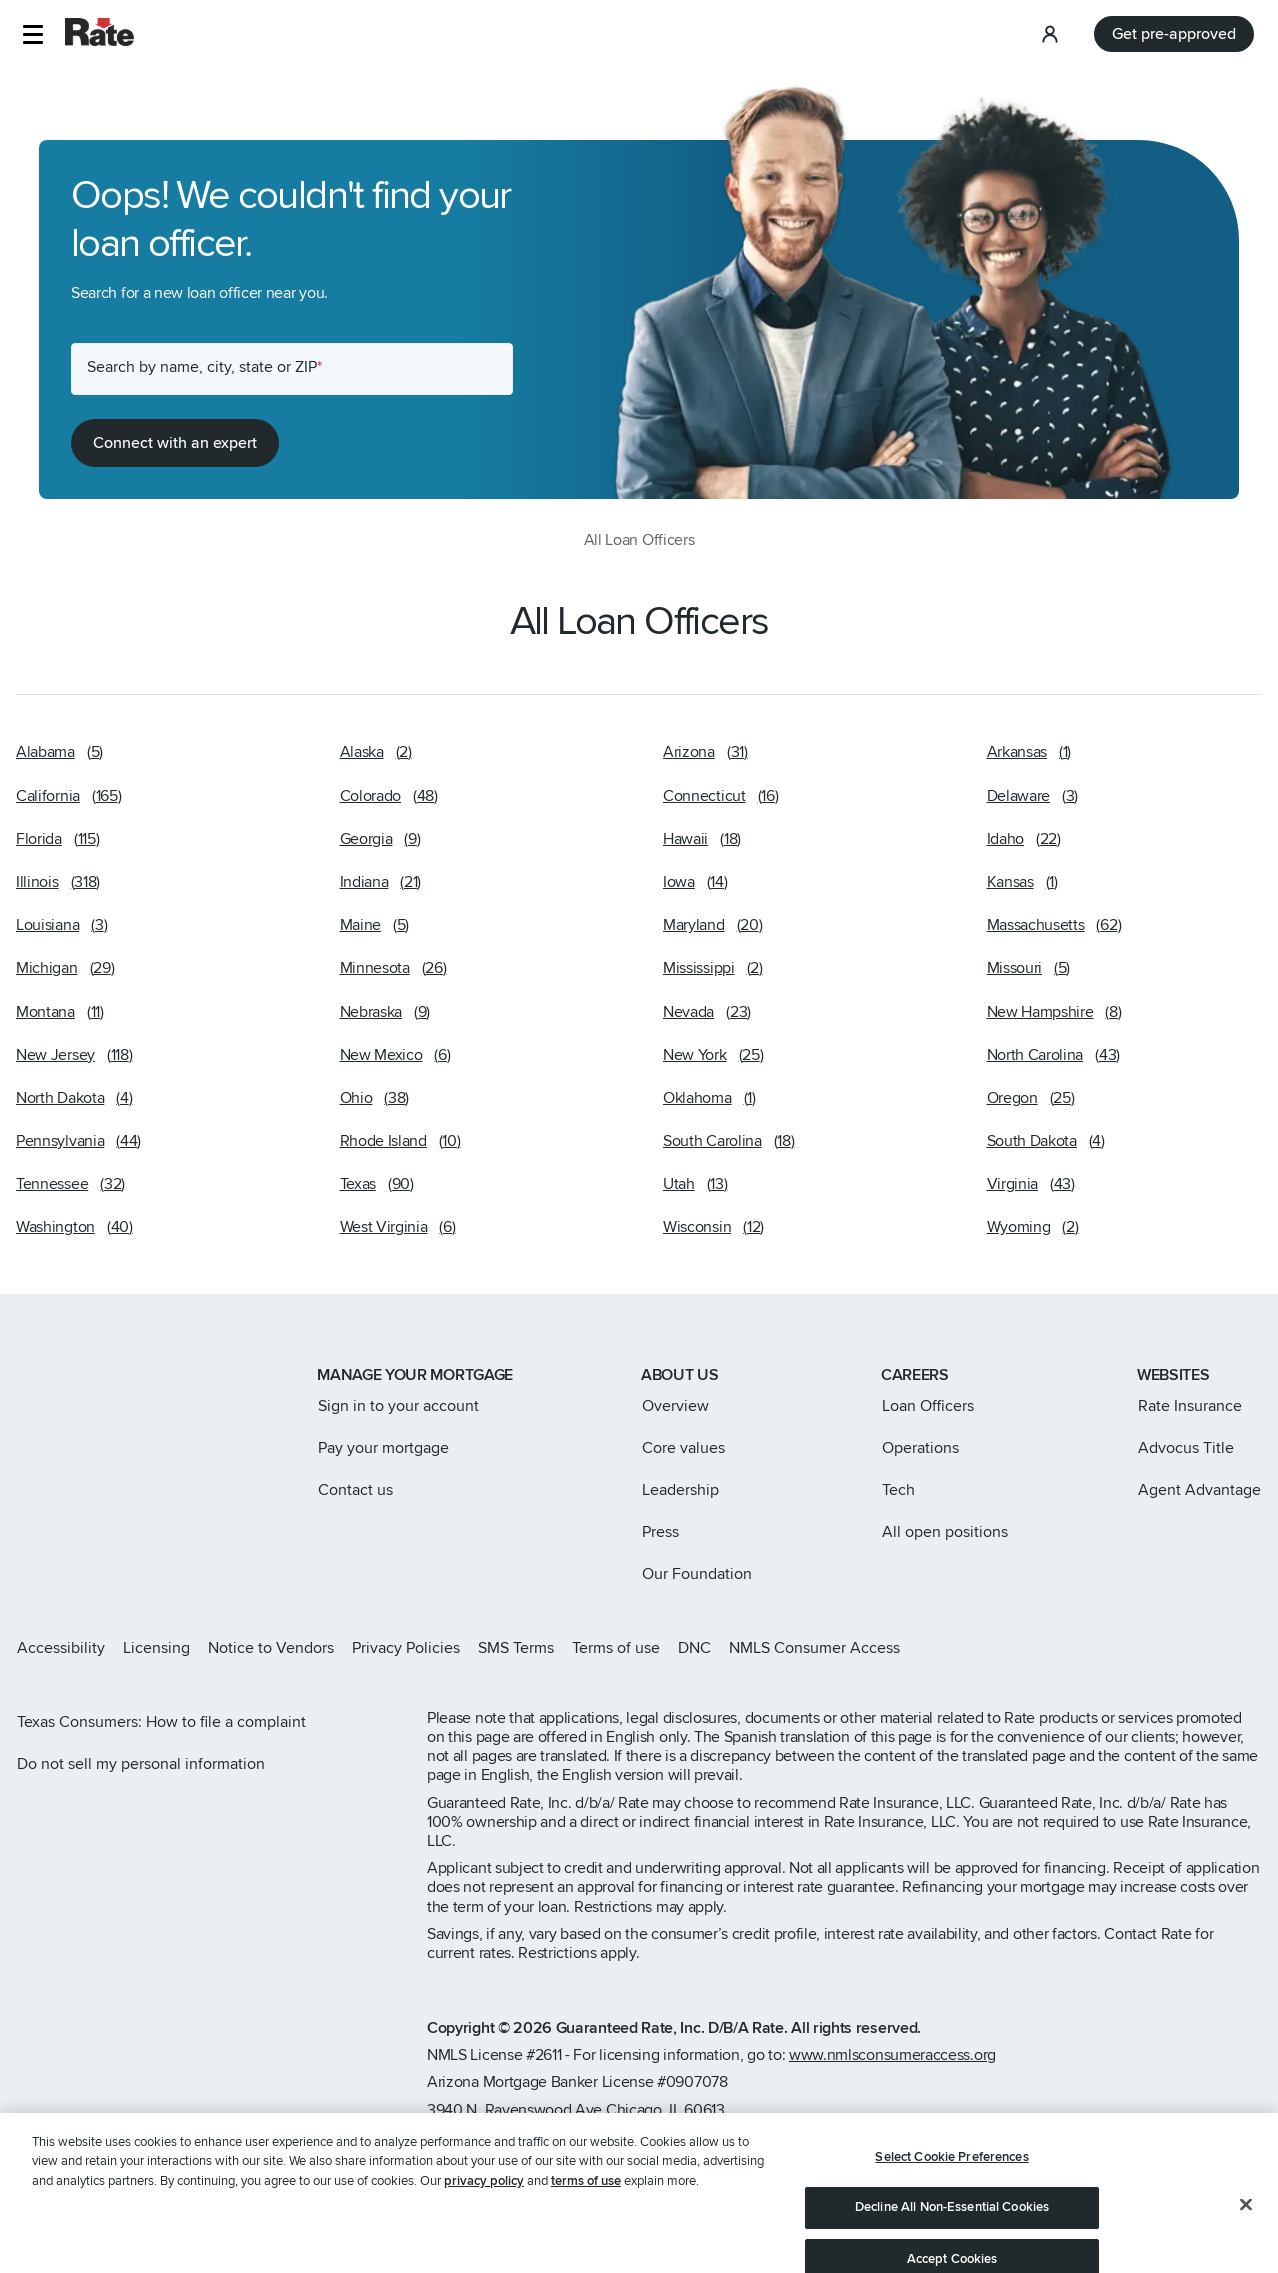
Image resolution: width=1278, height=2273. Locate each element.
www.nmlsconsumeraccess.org (892, 2055)
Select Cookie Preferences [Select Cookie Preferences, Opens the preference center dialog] (951, 2182)
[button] (32, 34)
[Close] (1246, 2229)
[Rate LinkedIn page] (1222, 1648)
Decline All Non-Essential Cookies (952, 2233)
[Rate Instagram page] (1126, 1648)
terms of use (586, 2206)
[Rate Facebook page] (1190, 1648)
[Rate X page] (1158, 1648)
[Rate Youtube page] (1254, 1648)
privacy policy (484, 2206)
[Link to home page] (43, 1377)
